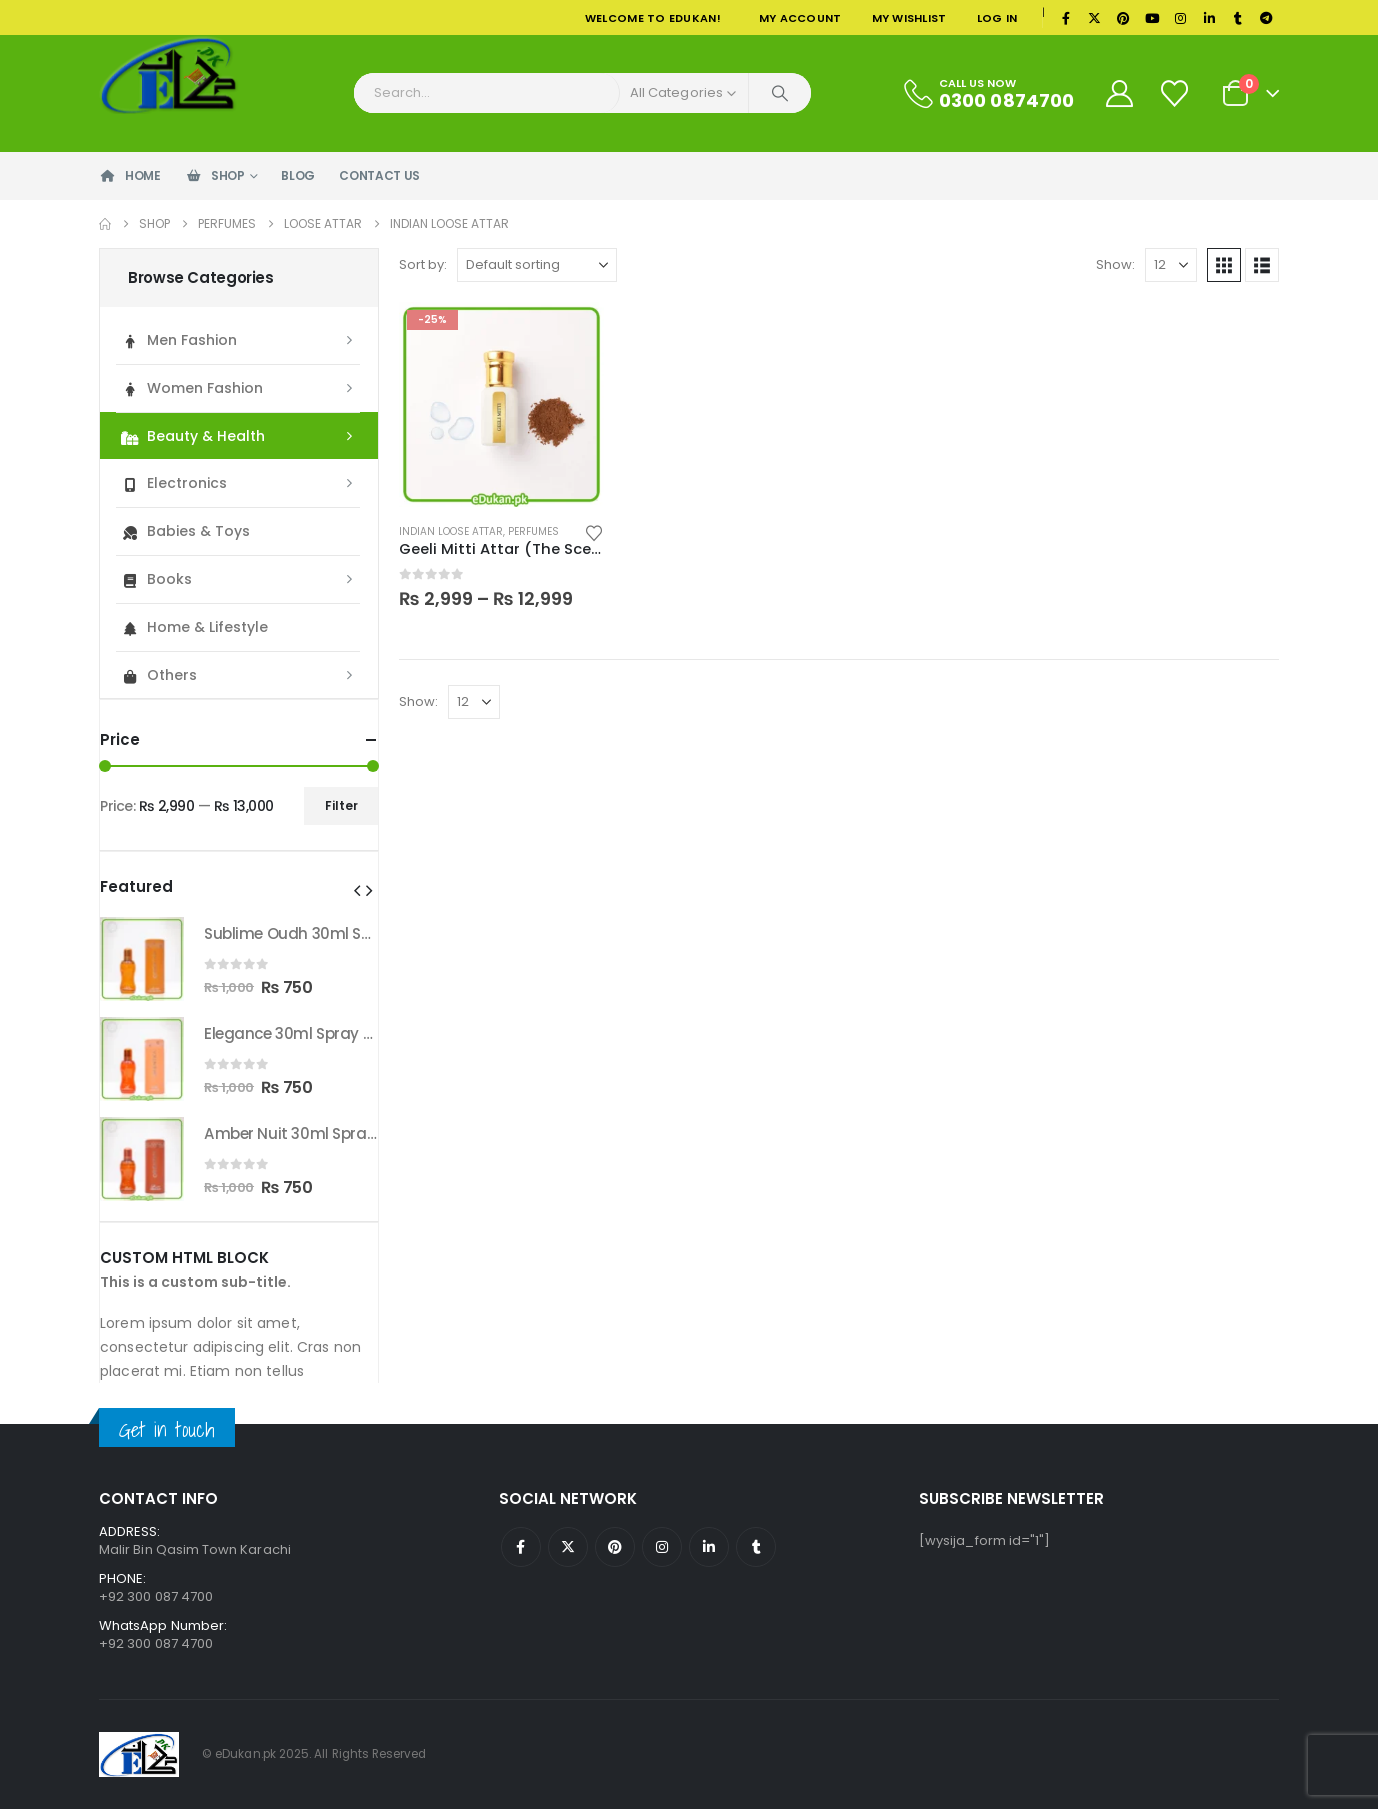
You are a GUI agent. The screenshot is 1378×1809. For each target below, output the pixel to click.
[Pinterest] (1123, 18)
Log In (997, 18)
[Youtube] (1152, 18)
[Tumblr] (1238, 18)
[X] (1095, 18)
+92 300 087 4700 (156, 1643)
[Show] (1171, 265)
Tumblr (756, 1547)
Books (156, 579)
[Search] (780, 93)
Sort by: (423, 264)
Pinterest (615, 1547)
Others (159, 675)
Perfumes (533, 531)
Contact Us (379, 175)
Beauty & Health (193, 436)
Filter (341, 805)
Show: (1115, 264)
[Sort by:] (537, 265)
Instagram (662, 1547)
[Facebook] (1066, 18)
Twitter (568, 1547)
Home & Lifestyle (194, 627)
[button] (1224, 265)
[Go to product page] (501, 404)
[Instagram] (1181, 18)
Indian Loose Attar (451, 531)
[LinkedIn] (1209, 18)
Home (130, 175)
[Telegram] (1266, 18)
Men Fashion (179, 340)
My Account (800, 18)
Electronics (174, 483)
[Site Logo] (169, 74)
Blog (298, 175)
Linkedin (709, 1547)
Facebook (521, 1547)
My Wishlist (909, 18)
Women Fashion (192, 388)
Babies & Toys (185, 531)
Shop (215, 175)
